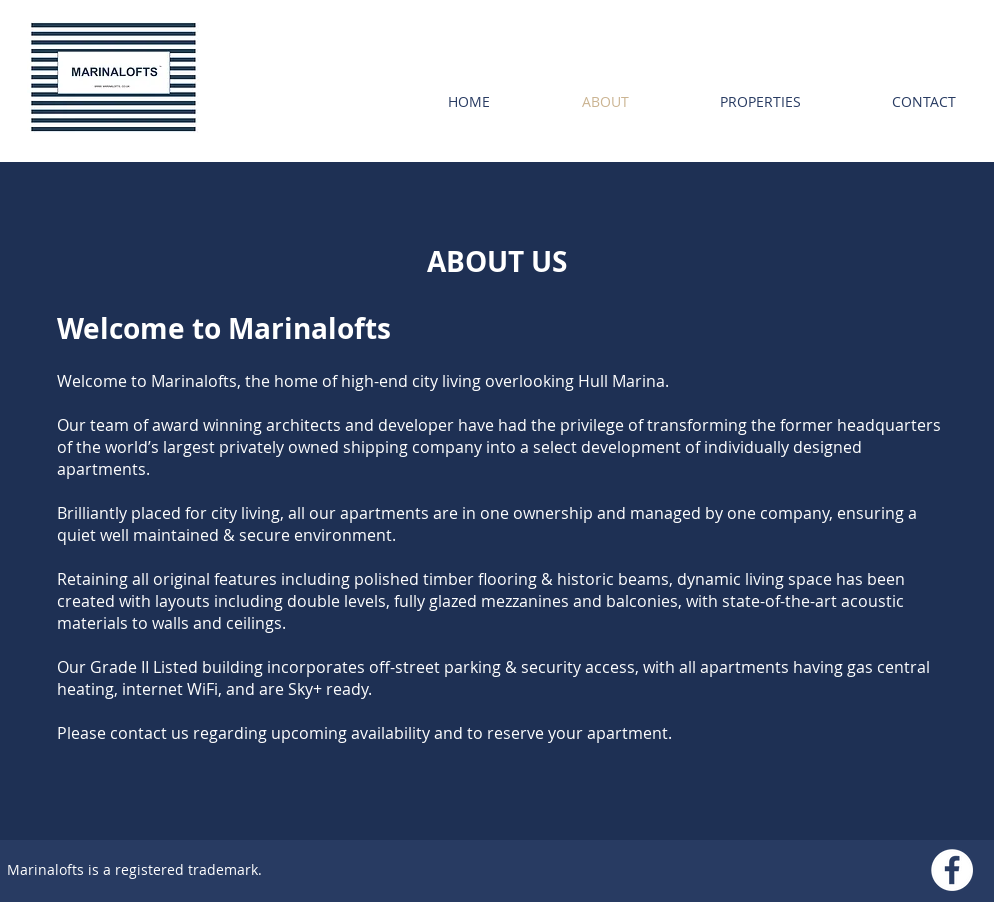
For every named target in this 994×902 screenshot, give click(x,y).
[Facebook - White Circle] (952, 870)
